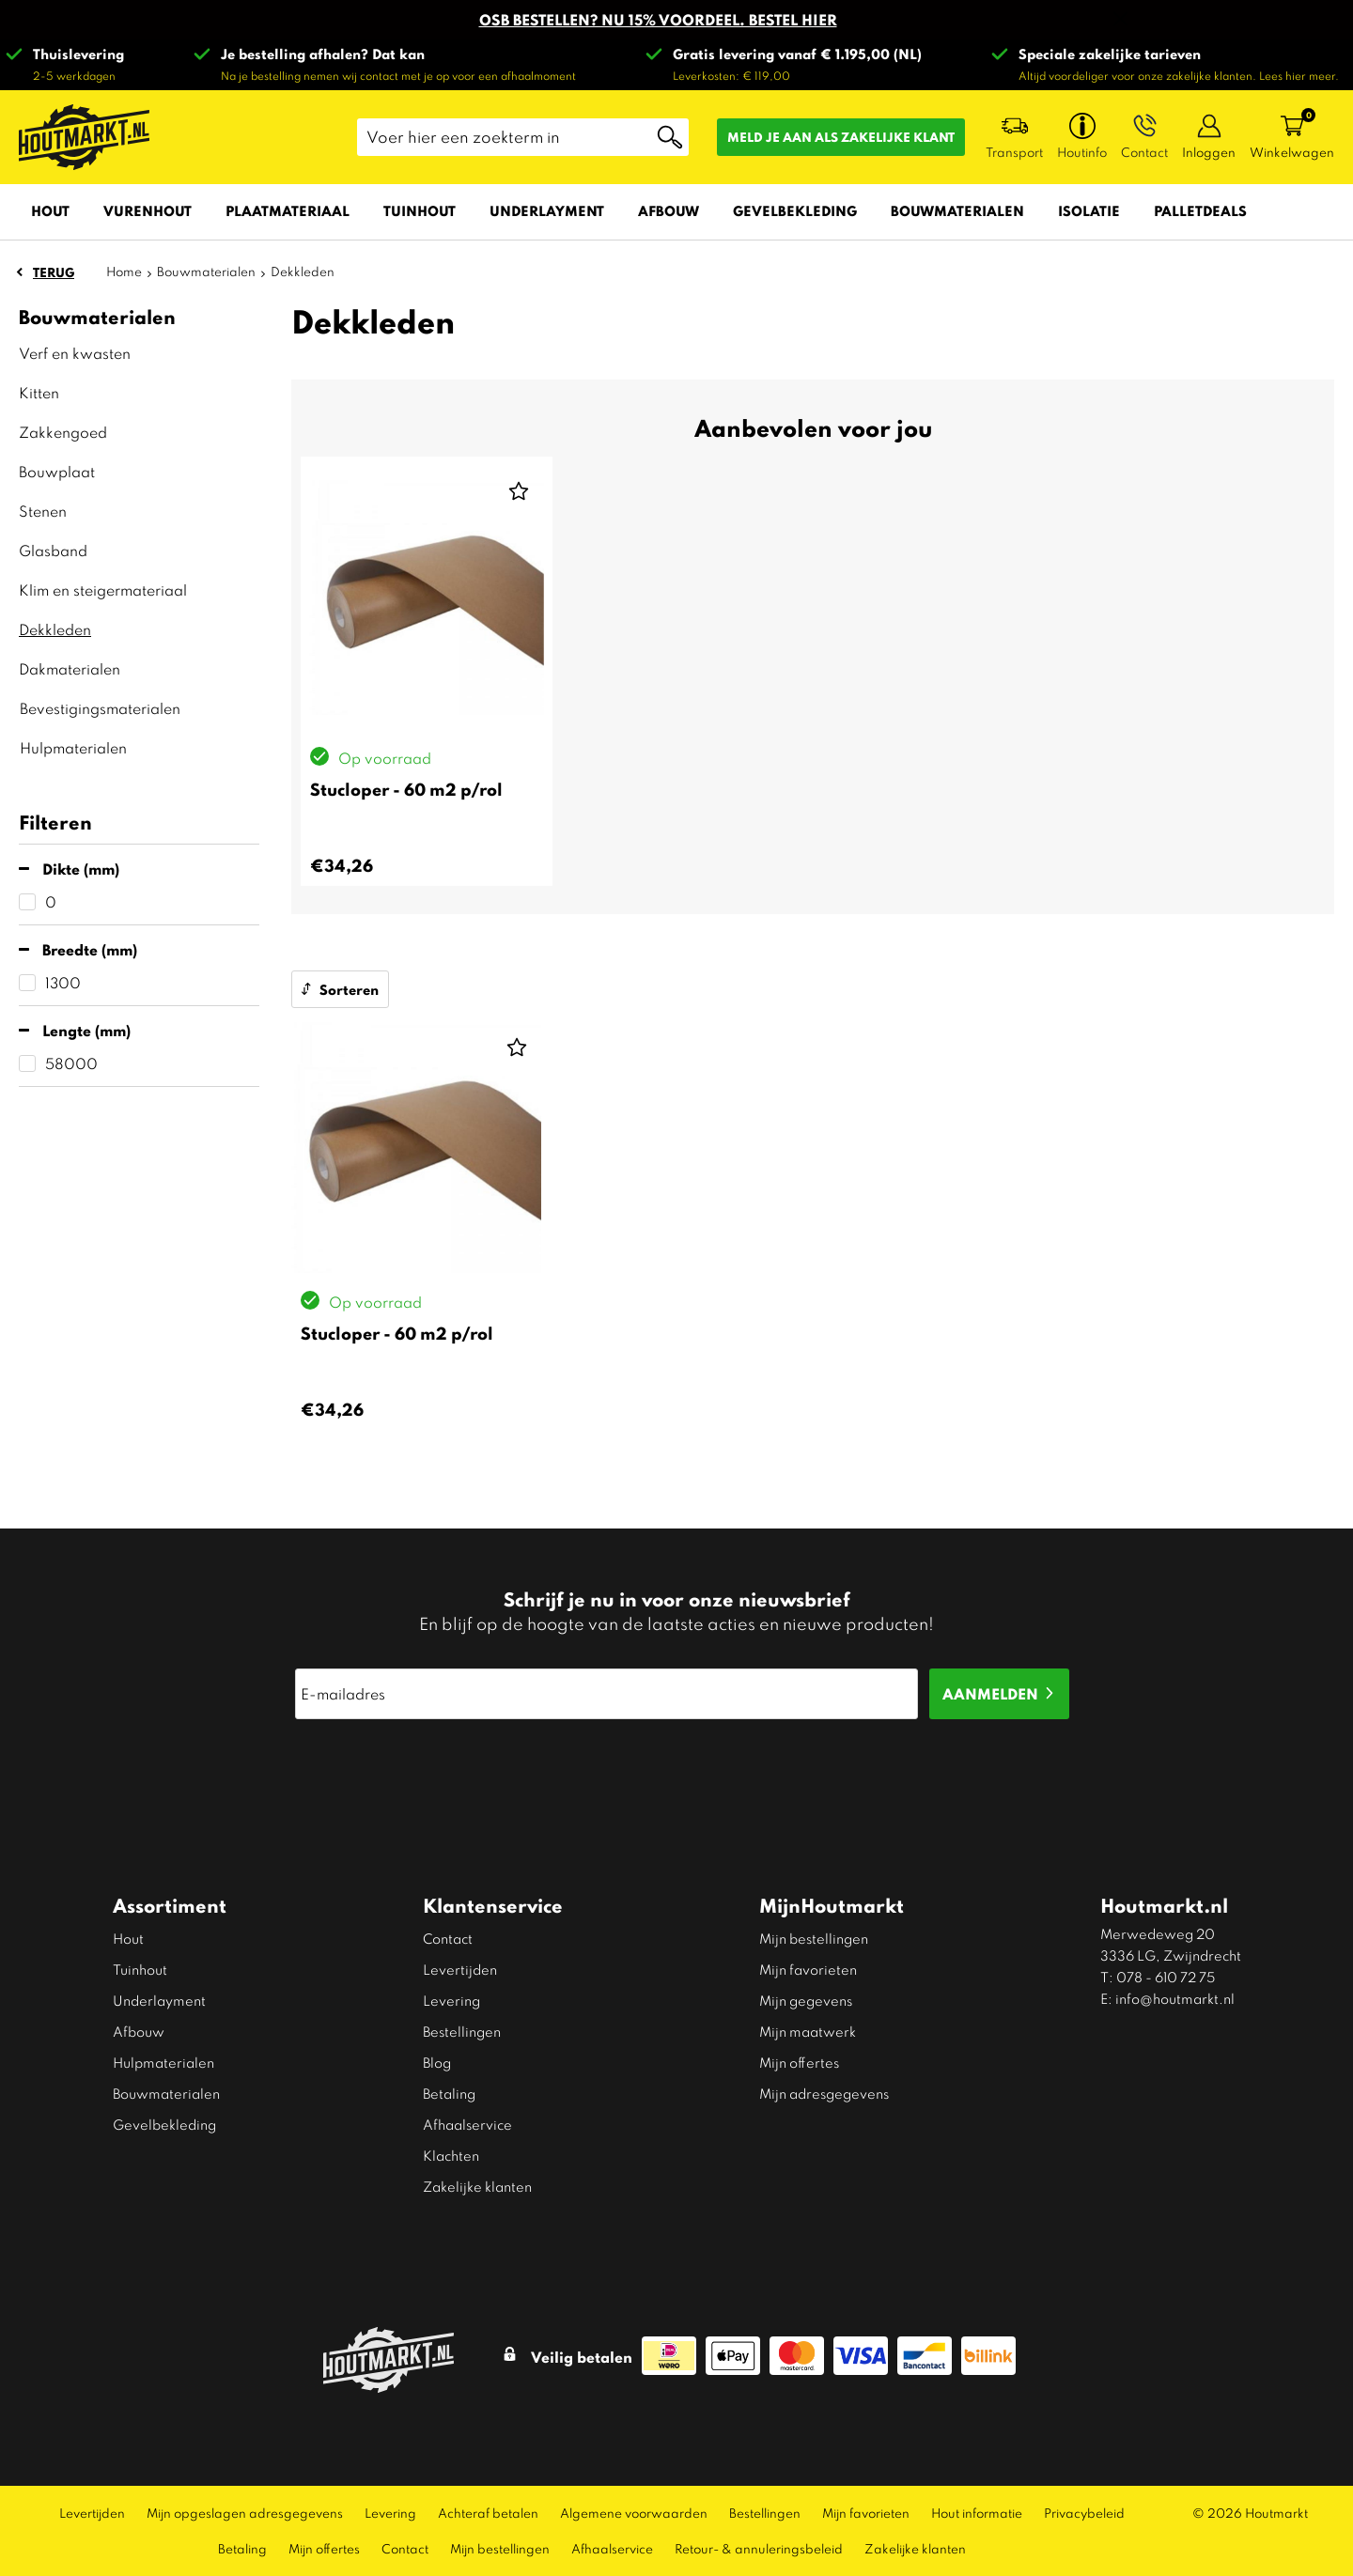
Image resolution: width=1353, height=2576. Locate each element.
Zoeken (670, 137)
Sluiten (1120, 18)
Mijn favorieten (808, 1969)
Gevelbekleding (795, 210)
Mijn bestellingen (813, 1938)
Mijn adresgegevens (824, 2093)
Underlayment (547, 210)
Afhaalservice (467, 2124)
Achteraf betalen (488, 2513)
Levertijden (460, 1969)
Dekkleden (55, 629)
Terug (53, 272)
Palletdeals (1200, 210)
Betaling (449, 2093)
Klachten (451, 2155)
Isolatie (1089, 210)
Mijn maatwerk (807, 2031)
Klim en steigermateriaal (103, 589)
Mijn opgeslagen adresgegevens (245, 2513)
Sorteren (349, 989)
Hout (50, 210)
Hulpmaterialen (73, 747)
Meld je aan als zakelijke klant (841, 137)
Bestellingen (462, 2031)
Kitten (39, 392)
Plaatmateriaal (288, 210)
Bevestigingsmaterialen (99, 708)
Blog (437, 2062)
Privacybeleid (1084, 2513)
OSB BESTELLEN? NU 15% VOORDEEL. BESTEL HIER (658, 19)
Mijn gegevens (805, 2000)
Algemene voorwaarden (634, 2513)
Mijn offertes (799, 2062)
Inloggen (1209, 152)
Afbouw (668, 210)
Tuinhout (419, 210)
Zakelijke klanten (477, 2186)
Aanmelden (990, 1693)
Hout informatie (976, 2513)
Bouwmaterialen (957, 210)
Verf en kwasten (75, 353)
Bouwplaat (57, 471)
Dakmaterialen (69, 668)
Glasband (53, 550)
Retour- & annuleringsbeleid (759, 2548)
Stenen (43, 510)
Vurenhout (147, 210)
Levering (451, 2000)
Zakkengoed (63, 432)
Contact (448, 1938)
